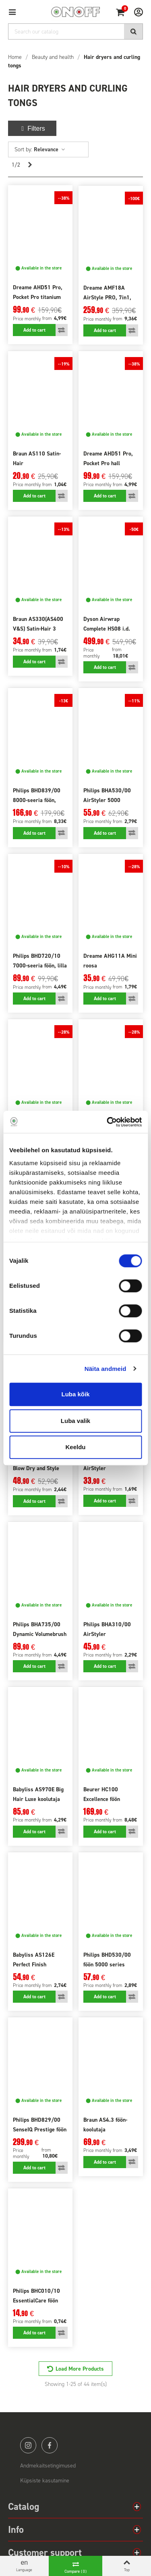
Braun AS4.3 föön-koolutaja (105, 2124)
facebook (49, 2445)
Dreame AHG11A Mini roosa (110, 960)
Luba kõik (75, 1394)
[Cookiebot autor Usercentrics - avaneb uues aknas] (107, 1122)
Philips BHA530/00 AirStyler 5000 (107, 795)
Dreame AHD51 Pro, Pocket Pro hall (108, 458)
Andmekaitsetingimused (48, 2465)
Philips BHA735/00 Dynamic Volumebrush (39, 1629)
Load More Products (80, 2369)
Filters (32, 128)
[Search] (75, 31)
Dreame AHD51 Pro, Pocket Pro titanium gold (37, 297)
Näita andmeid (105, 1368)
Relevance (50, 149)
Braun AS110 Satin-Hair (37, 458)
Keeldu (75, 1447)
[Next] (29, 165)
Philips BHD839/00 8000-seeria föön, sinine (36, 800)
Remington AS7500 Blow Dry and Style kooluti (36, 1468)
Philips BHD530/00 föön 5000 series (107, 1959)
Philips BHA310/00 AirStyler (107, 1629)
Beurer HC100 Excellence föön (101, 1794)
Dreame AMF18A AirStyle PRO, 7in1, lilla (107, 297)
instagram (28, 2445)
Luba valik (75, 1420)
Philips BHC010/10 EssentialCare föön (36, 2295)
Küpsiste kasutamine (44, 2480)
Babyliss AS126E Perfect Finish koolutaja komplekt (36, 1964)
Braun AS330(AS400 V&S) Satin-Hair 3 (38, 624)
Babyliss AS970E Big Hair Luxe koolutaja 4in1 (38, 1799)
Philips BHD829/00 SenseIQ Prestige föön (39, 2124)
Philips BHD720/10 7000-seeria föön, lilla (40, 960)
